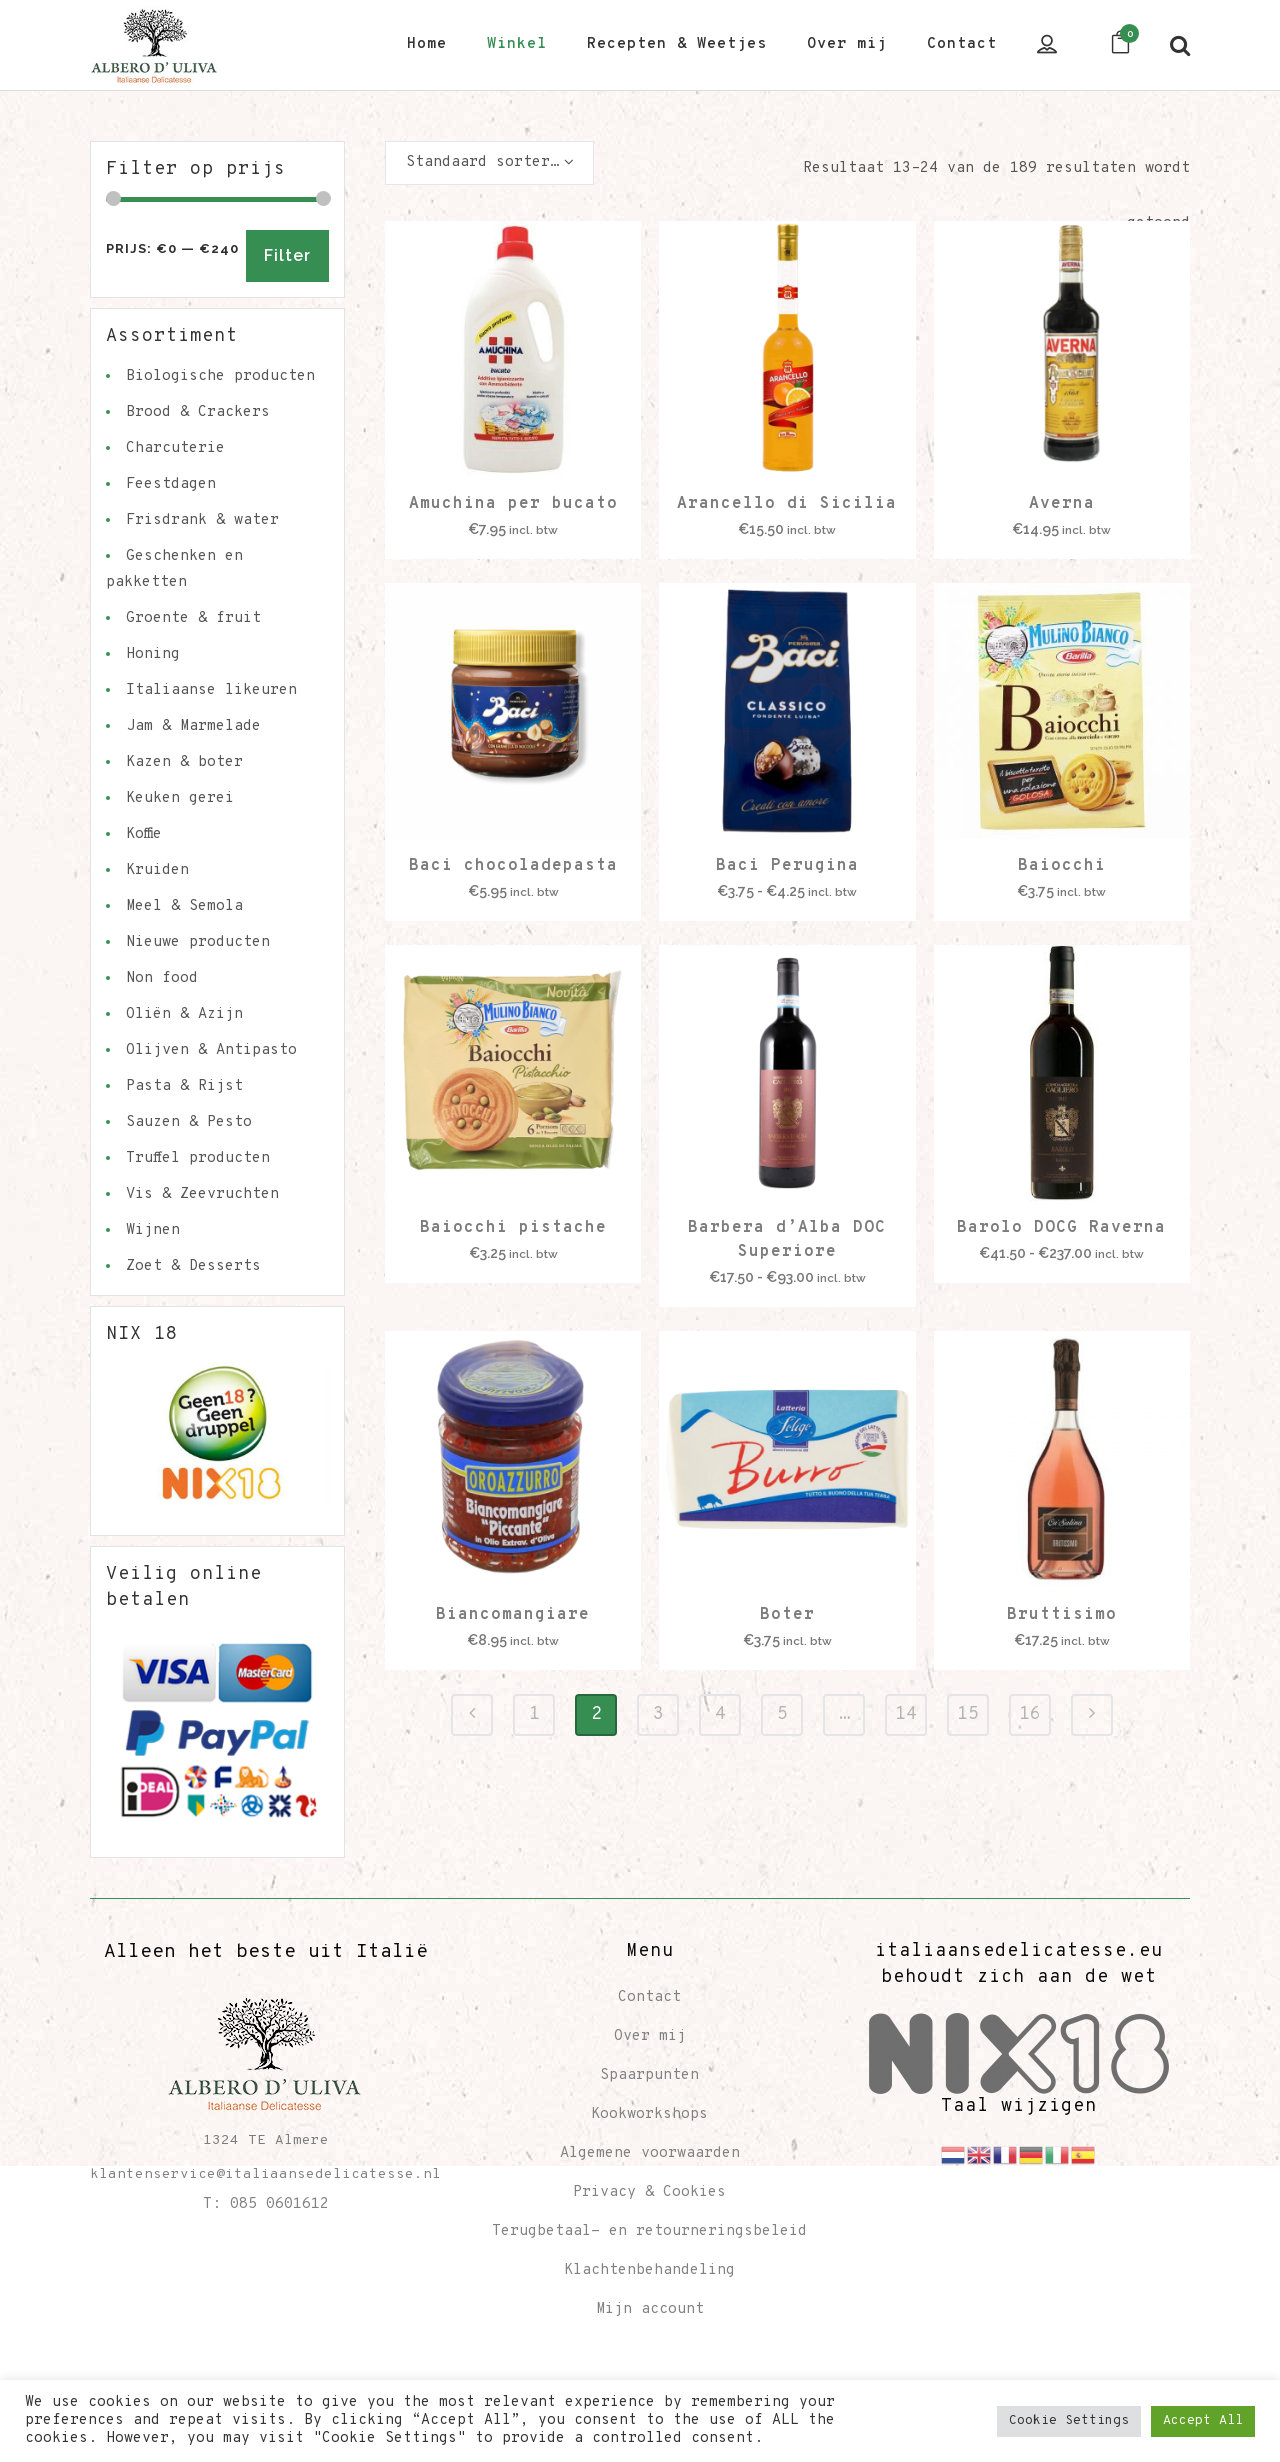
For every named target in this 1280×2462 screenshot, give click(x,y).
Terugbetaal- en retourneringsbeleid (649, 2231)
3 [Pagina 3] (658, 1714)
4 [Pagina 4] (720, 1714)
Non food (162, 978)
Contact (649, 1997)
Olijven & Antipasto (211, 1050)
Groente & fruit (193, 618)
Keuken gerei (180, 798)
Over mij (650, 2036)
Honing (153, 654)
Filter (287, 255)
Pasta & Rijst (184, 1086)
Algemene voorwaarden (650, 2153)
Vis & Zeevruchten (202, 1194)
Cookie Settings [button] (1069, 2421)
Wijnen (153, 1230)
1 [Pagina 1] (534, 1714)
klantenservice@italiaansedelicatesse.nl (265, 2174)
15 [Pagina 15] (968, 1714)
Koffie (144, 834)
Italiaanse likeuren (211, 690)
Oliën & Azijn (184, 1014)
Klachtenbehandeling (649, 2270)
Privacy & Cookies (649, 2192)
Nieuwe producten (198, 942)
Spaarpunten (649, 2075)
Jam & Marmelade (193, 726)
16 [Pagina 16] (1030, 1714)
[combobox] (489, 163)
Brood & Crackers (198, 412)
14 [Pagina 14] (906, 1714)
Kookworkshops (649, 2114)
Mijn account (650, 2309)
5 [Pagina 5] (782, 1714)
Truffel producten (198, 1158)
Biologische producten (220, 376)
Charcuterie (175, 448)
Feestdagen (171, 484)
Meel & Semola (184, 906)
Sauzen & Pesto (189, 1122)
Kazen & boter (184, 762)
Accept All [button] (1203, 2421)
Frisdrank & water (202, 520)
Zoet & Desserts (193, 1266)
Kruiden (157, 870)
